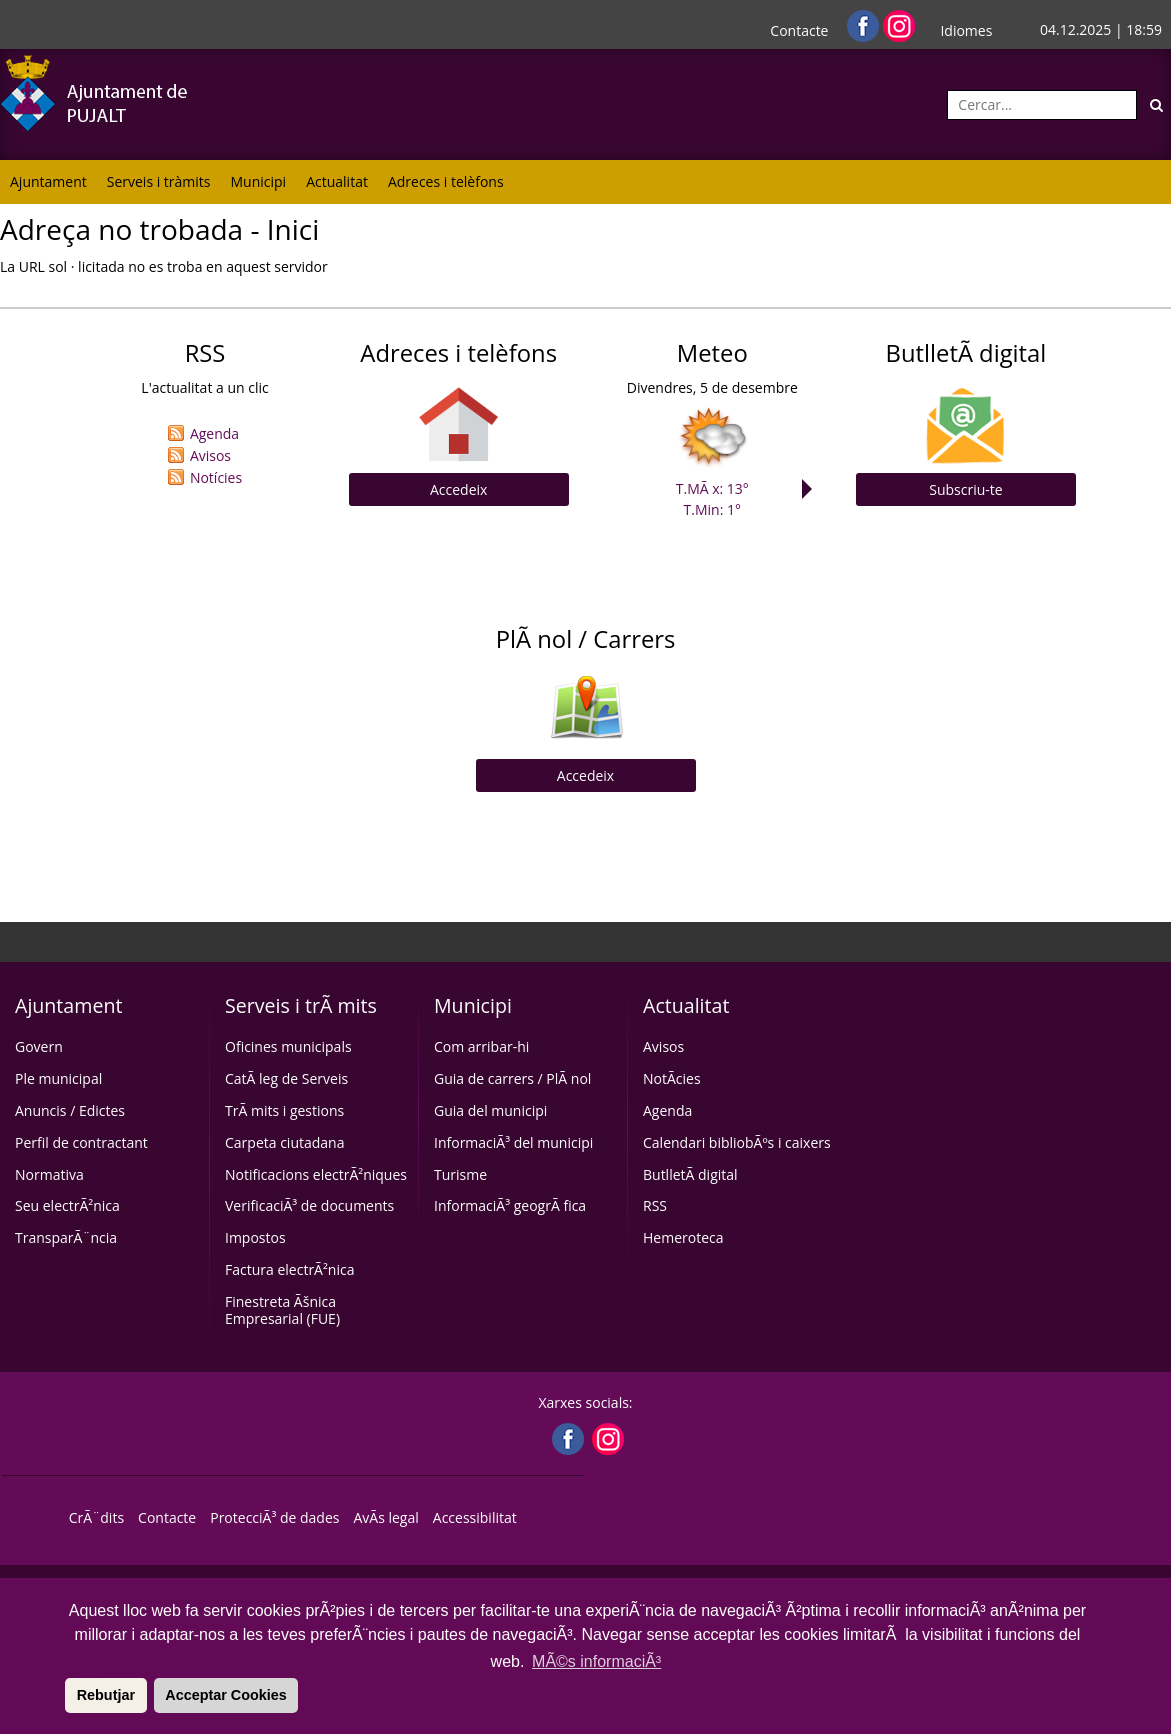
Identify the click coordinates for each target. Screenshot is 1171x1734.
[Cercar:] (1042, 105)
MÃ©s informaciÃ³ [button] (596, 1661)
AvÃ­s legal (385, 1517)
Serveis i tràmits (159, 181)
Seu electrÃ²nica (67, 1205)
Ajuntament (48, 181)
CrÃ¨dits (96, 1517)
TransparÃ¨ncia (66, 1237)
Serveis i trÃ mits (301, 1005)
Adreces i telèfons (446, 181)
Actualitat (337, 181)
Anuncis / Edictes (70, 1110)
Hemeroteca (683, 1237)
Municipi (259, 181)
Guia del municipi (490, 1110)
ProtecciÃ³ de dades (274, 1517)
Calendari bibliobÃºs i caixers (737, 1142)
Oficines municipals (288, 1046)
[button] (62, 1695)
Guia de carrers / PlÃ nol (512, 1078)
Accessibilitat (475, 1517)
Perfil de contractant (81, 1142)
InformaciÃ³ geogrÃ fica (510, 1205)
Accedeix (458, 489)
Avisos (210, 455)
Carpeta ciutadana (284, 1142)
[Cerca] (1156, 105)
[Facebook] (865, 24)
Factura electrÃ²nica (289, 1269)
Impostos (255, 1237)
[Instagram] (899, 24)
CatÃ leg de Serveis (286, 1078)
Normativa (49, 1174)
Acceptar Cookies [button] (226, 1695)
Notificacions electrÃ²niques (316, 1174)
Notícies (216, 477)
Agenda (214, 433)
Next (812, 489)
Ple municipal (58, 1078)
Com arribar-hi (481, 1046)
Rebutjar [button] (106, 1695)
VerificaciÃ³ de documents (309, 1205)
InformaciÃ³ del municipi (513, 1142)
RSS (655, 1205)
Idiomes (966, 30)
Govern (39, 1046)
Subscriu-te (965, 489)
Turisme (460, 1174)
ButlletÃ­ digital (690, 1174)
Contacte (799, 30)
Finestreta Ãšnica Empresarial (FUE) (282, 1310)
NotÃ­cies (672, 1078)
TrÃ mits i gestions (284, 1110)
